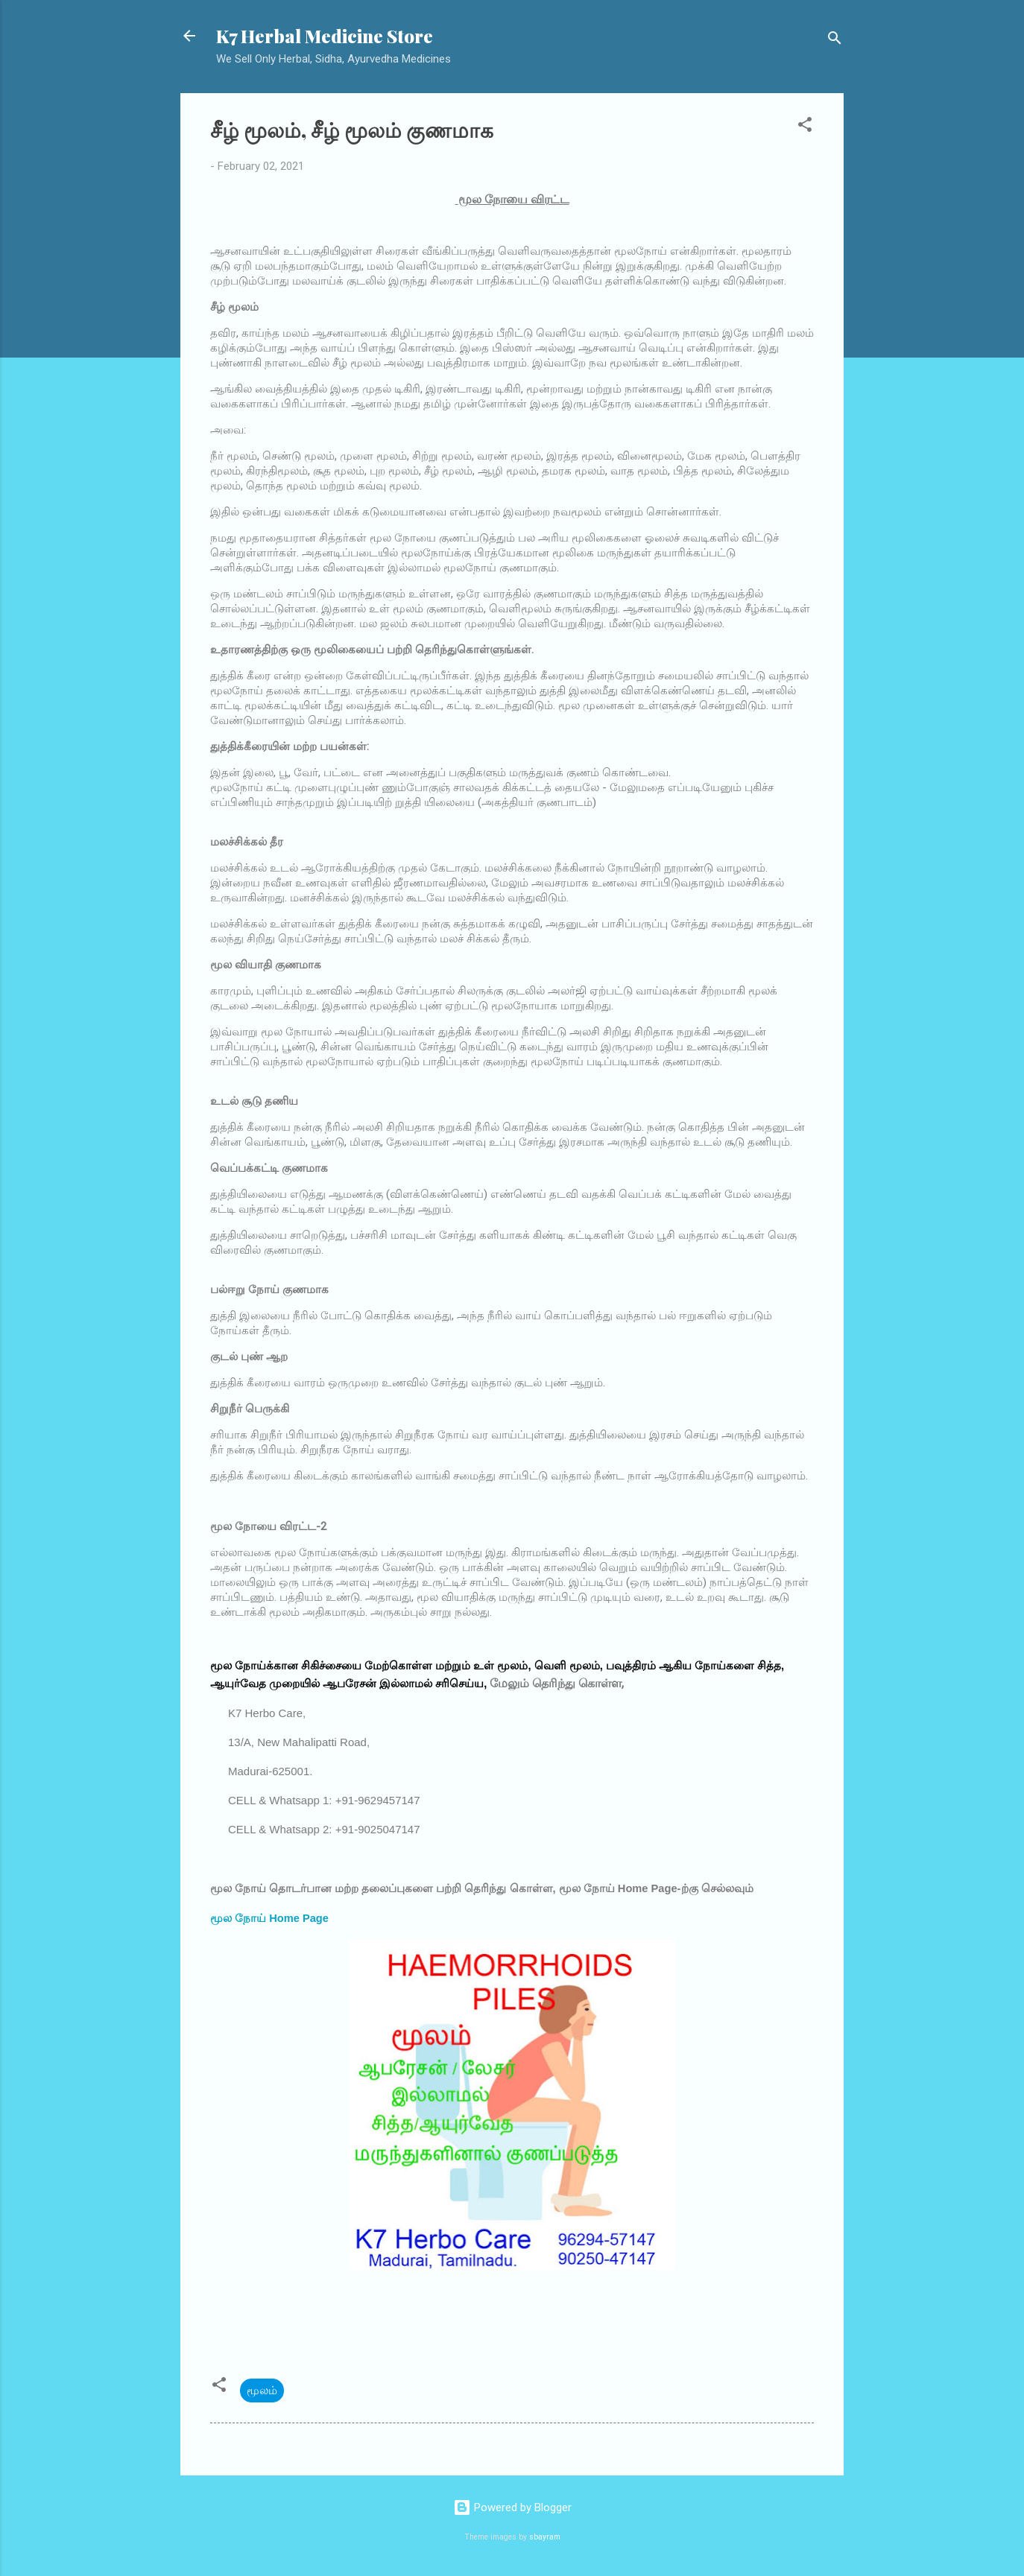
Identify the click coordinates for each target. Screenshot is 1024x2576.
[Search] (835, 40)
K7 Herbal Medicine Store (324, 36)
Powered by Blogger (512, 2507)
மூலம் (262, 2390)
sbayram (544, 2537)
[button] (805, 127)
